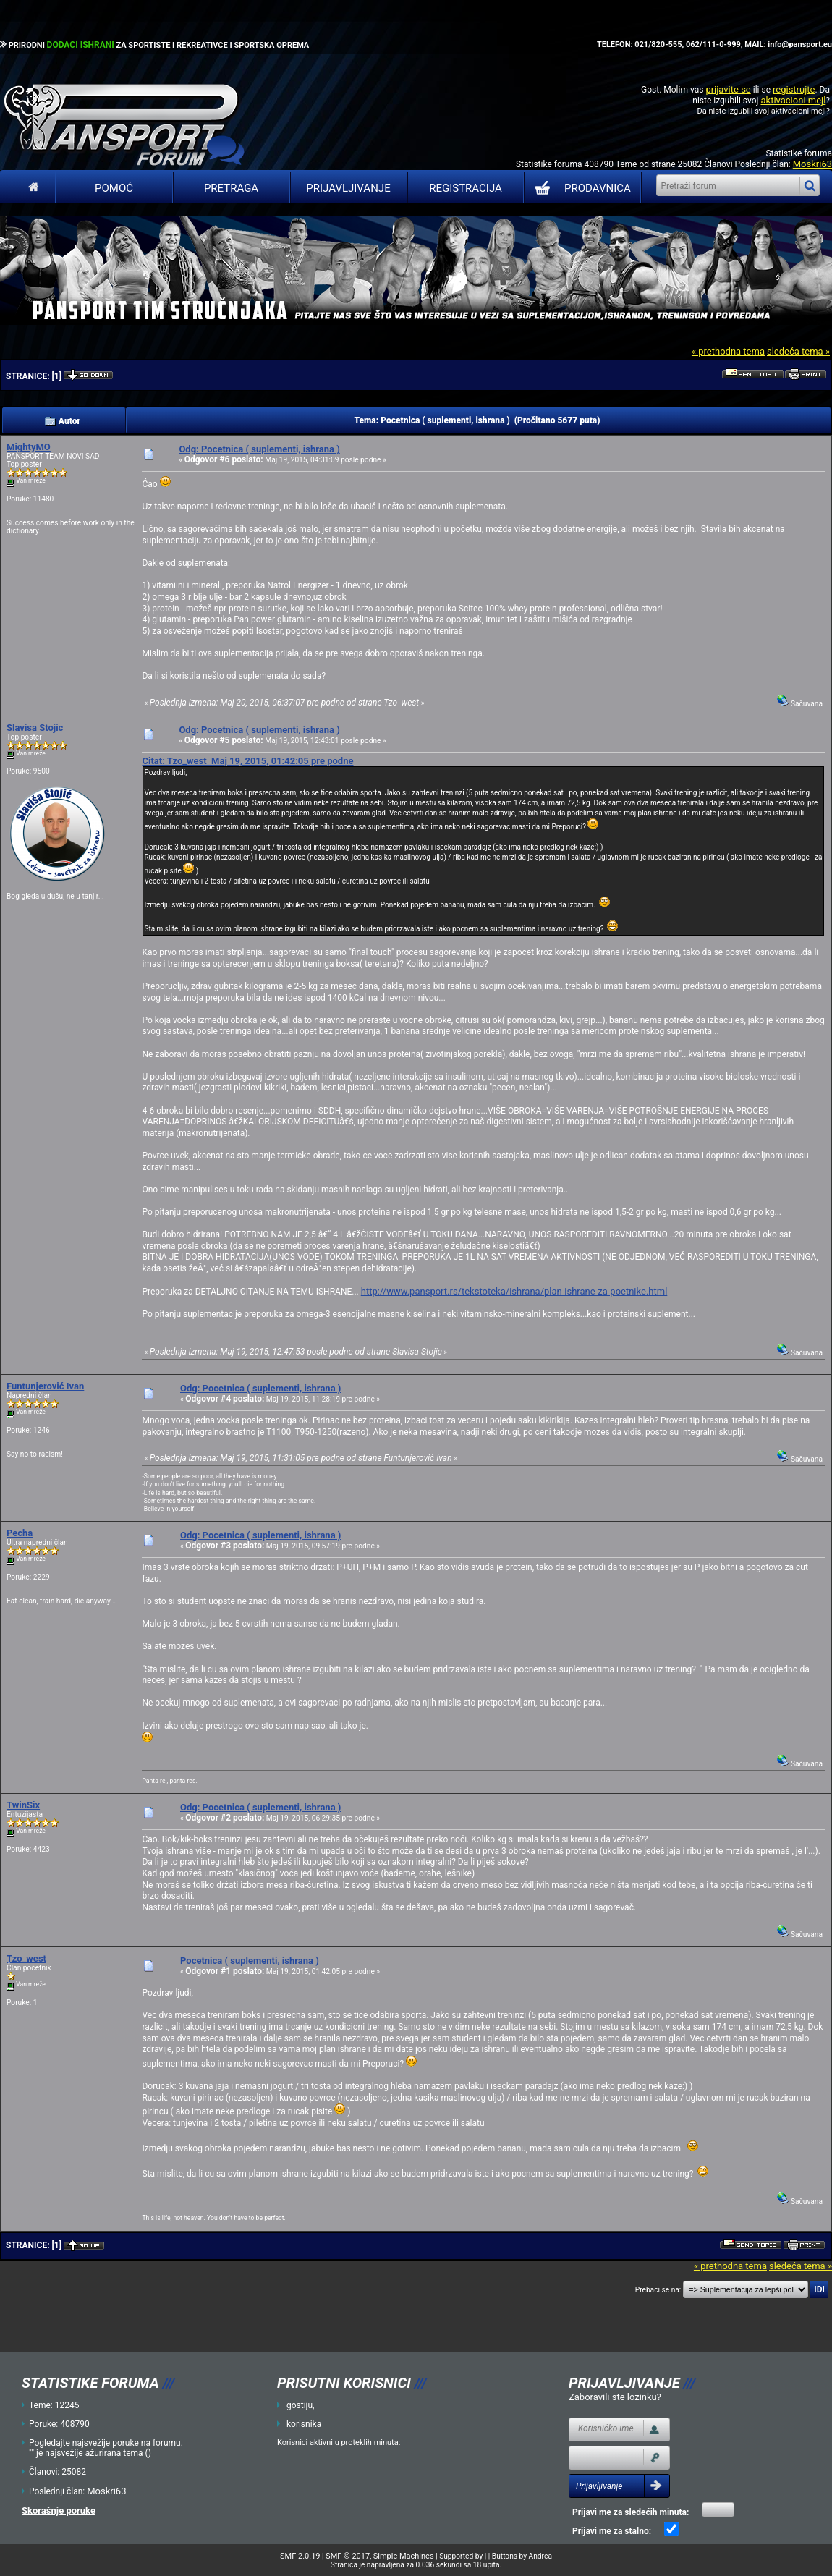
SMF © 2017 (348, 2556)
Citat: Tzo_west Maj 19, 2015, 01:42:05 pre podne (247, 760)
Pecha (20, 1533)
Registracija (465, 188)
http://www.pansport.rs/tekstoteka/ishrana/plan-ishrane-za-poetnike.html (514, 1291)
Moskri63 (812, 163)
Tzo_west (26, 1958)
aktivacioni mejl (792, 100)
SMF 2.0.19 (300, 2556)
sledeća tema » (798, 351)
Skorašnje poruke (58, 2510)
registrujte (794, 89)
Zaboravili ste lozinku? (615, 2396)
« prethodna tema (728, 351)
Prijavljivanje (348, 188)
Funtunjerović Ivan (45, 1386)
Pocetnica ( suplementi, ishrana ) (249, 1960)
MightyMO (29, 446)
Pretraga (231, 188)
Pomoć (114, 188)
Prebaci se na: (658, 2290)
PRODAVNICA (580, 188)
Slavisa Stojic (35, 727)
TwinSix (23, 1805)
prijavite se (727, 89)
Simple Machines (403, 2556)
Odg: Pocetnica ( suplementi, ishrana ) (259, 449)
